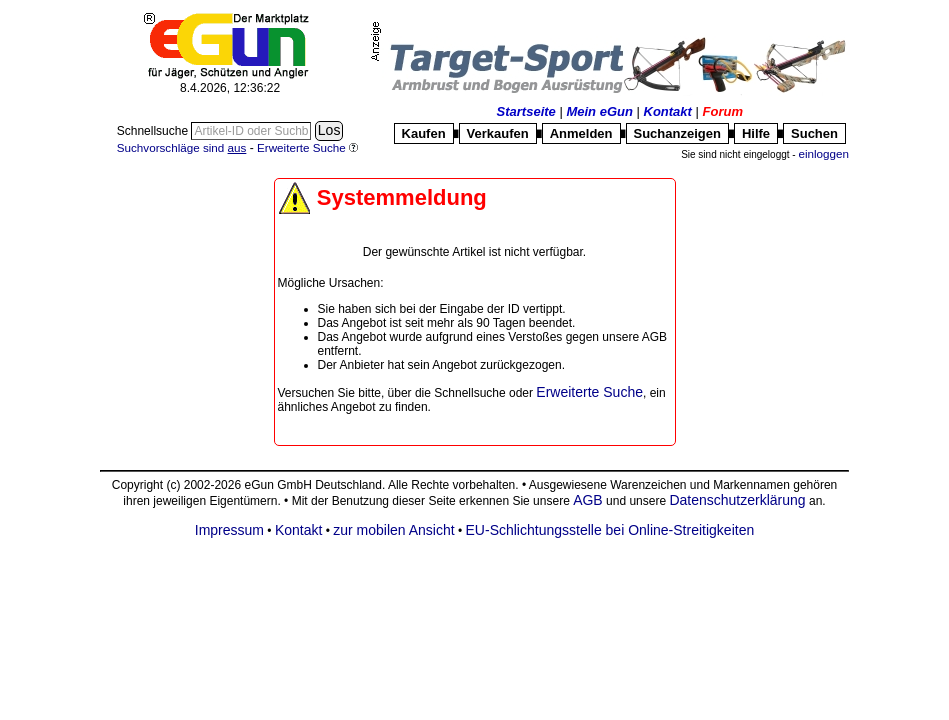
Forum (723, 111)
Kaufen (424, 133)
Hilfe (756, 133)
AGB (588, 500)
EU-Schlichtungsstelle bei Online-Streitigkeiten (610, 530)
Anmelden (581, 133)
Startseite (526, 111)
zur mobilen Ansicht (393, 530)
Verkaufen (498, 133)
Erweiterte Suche (589, 392)
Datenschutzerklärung (737, 500)
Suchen (814, 133)
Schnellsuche (154, 131)
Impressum (229, 530)
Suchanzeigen (677, 133)
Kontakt (668, 111)
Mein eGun (599, 111)
